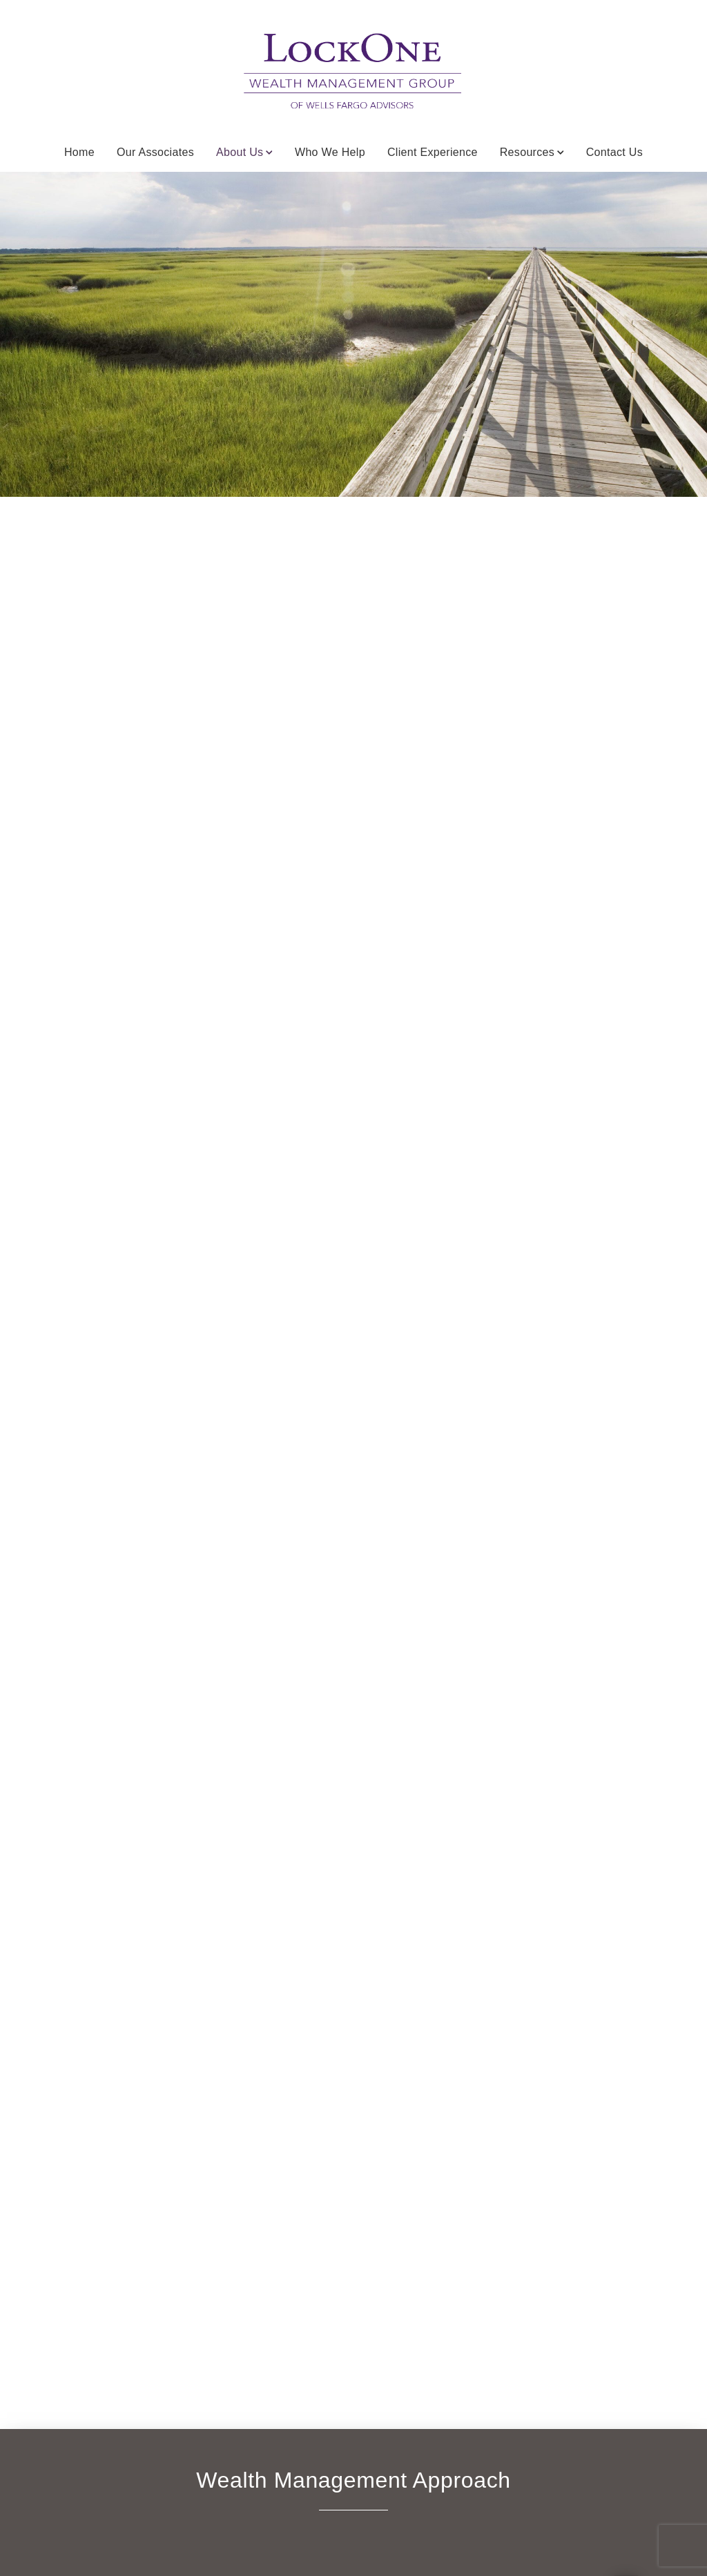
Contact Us (614, 152)
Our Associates (155, 152)
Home (79, 152)
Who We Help (330, 152)
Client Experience (432, 152)
